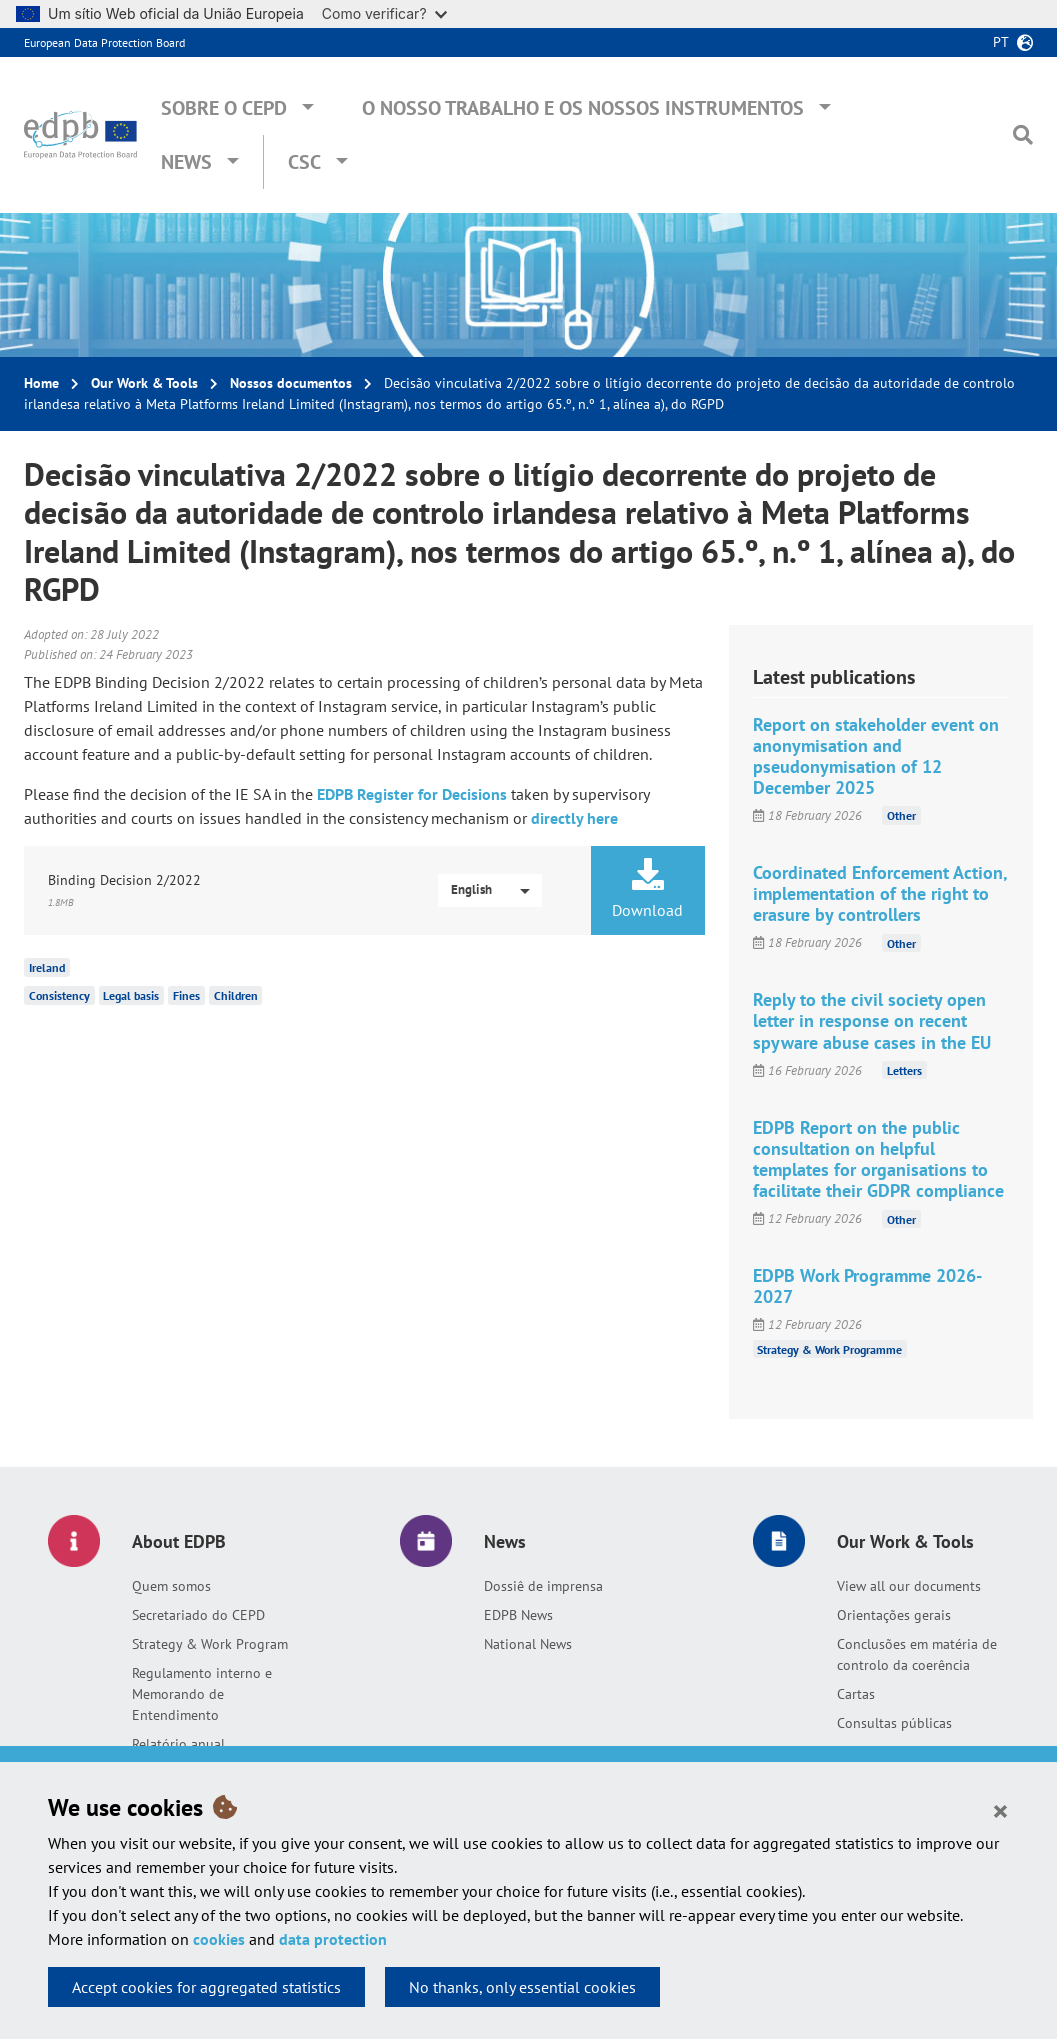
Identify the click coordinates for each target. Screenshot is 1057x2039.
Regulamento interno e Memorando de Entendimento (202, 1694)
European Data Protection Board (104, 42)
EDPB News (518, 1615)
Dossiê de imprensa (543, 1586)
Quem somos (171, 1586)
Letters (904, 1070)
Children (236, 995)
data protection (333, 1939)
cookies (219, 1939)
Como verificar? (384, 13)
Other (901, 815)
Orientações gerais (894, 1615)
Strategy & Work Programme (829, 1348)
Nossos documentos (291, 383)
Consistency (59, 995)
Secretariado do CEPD (198, 1615)
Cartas (856, 1694)
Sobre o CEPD (224, 108)
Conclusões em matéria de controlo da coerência (917, 1654)
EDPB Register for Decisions (412, 794)
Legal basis (131, 995)
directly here (574, 818)
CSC (304, 162)
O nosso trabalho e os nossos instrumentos (583, 108)
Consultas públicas (894, 1723)
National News (528, 1644)
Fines (186, 995)
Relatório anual (178, 1744)
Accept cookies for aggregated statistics (206, 1987)
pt (1001, 42)
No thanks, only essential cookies (522, 1987)
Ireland (47, 967)
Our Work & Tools (144, 383)
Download (647, 889)
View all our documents (909, 1586)
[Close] (1000, 1810)
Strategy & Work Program (210, 1644)
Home (41, 383)
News (186, 162)
